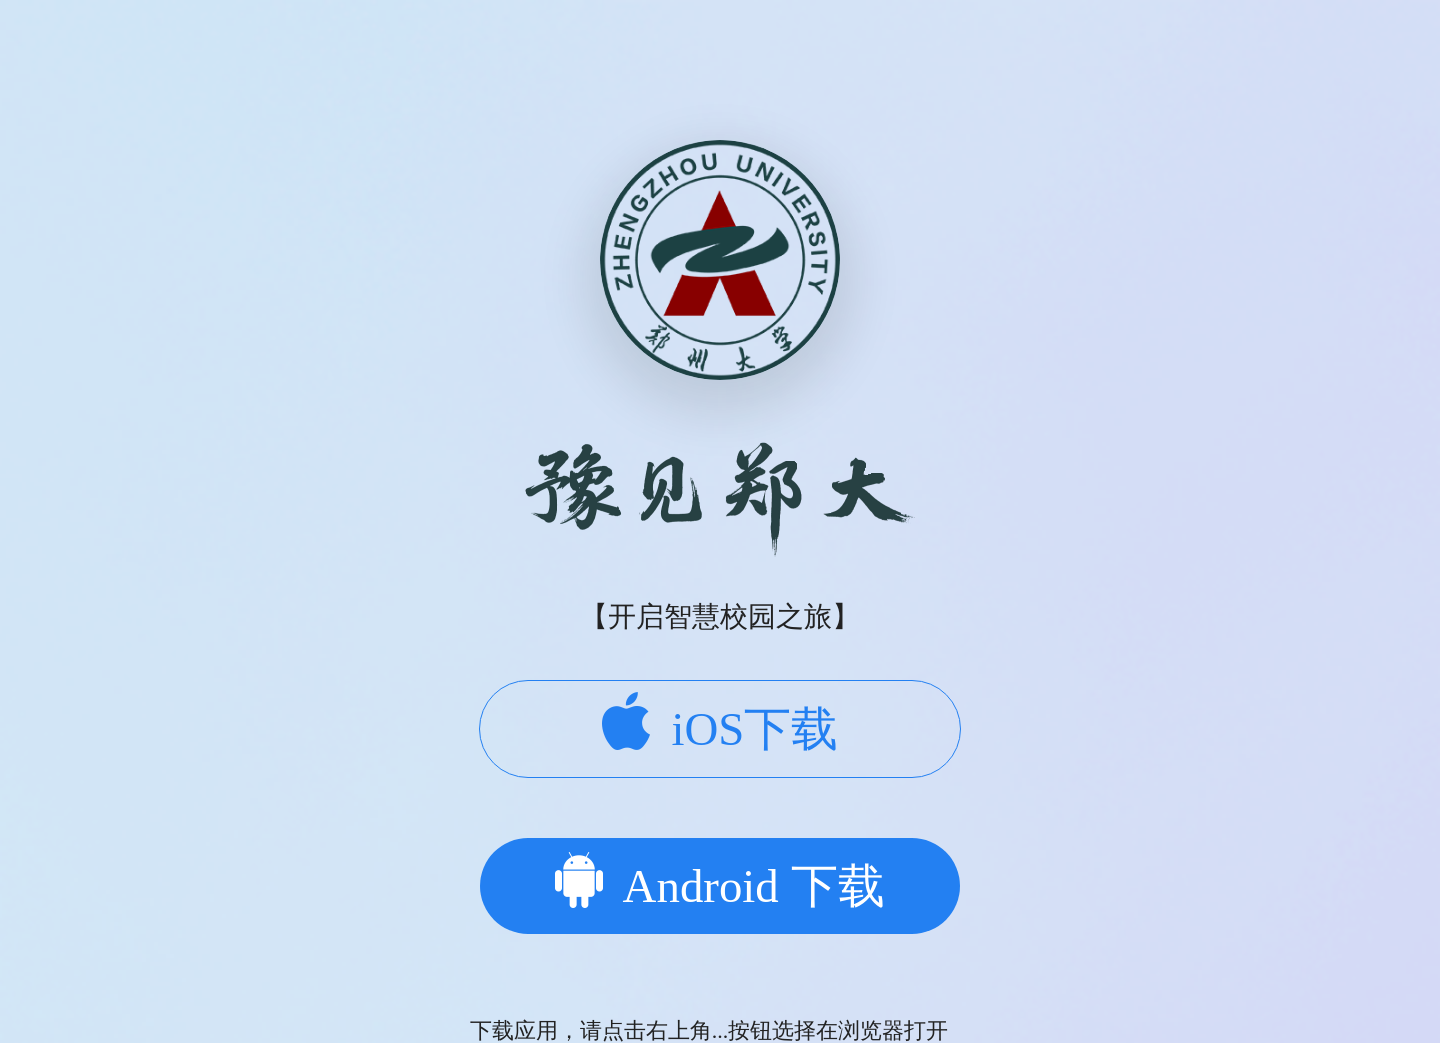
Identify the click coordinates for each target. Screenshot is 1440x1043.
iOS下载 (720, 723)
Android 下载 (719, 882)
